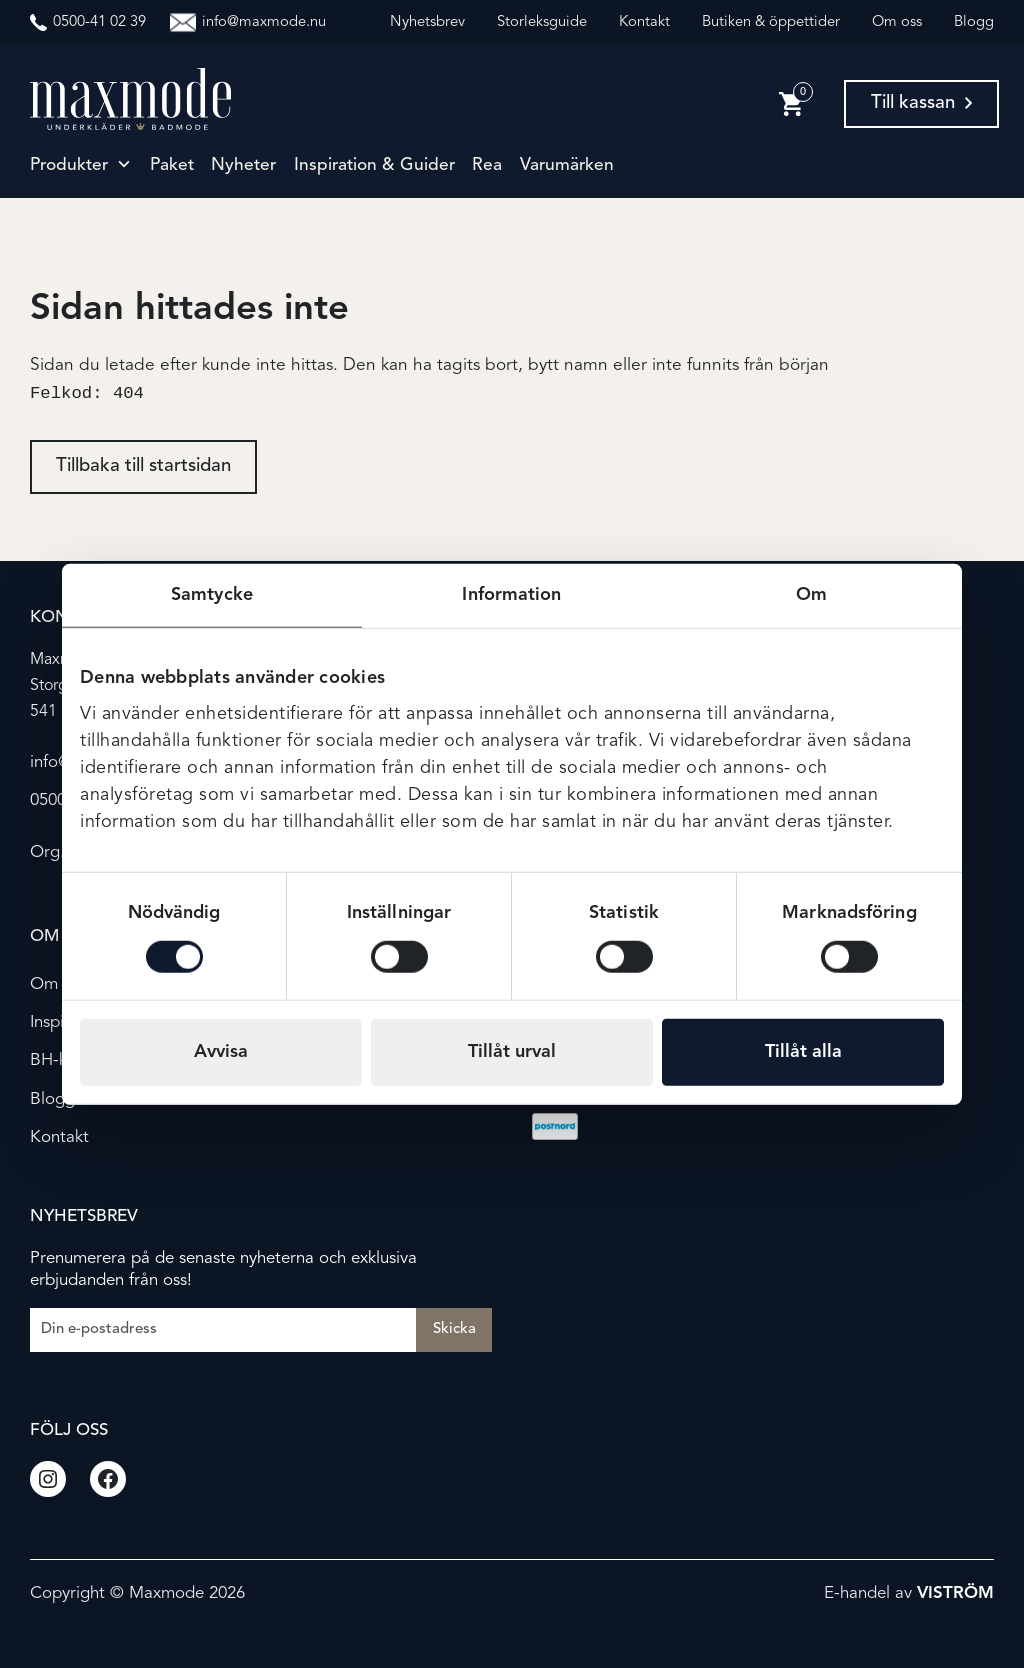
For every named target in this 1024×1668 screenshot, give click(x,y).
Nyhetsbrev (427, 22)
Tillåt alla (803, 1051)
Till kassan (921, 103)
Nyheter (243, 165)
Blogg (974, 22)
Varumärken (567, 165)
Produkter (69, 165)
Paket (172, 165)
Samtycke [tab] (212, 595)
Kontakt (644, 22)
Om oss (897, 22)
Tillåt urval (512, 1051)
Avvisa (221, 1051)
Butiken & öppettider (771, 22)
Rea (487, 165)
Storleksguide (542, 22)
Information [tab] (511, 595)
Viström (955, 1593)
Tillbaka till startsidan (143, 468)
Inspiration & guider (374, 165)
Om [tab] (811, 595)
